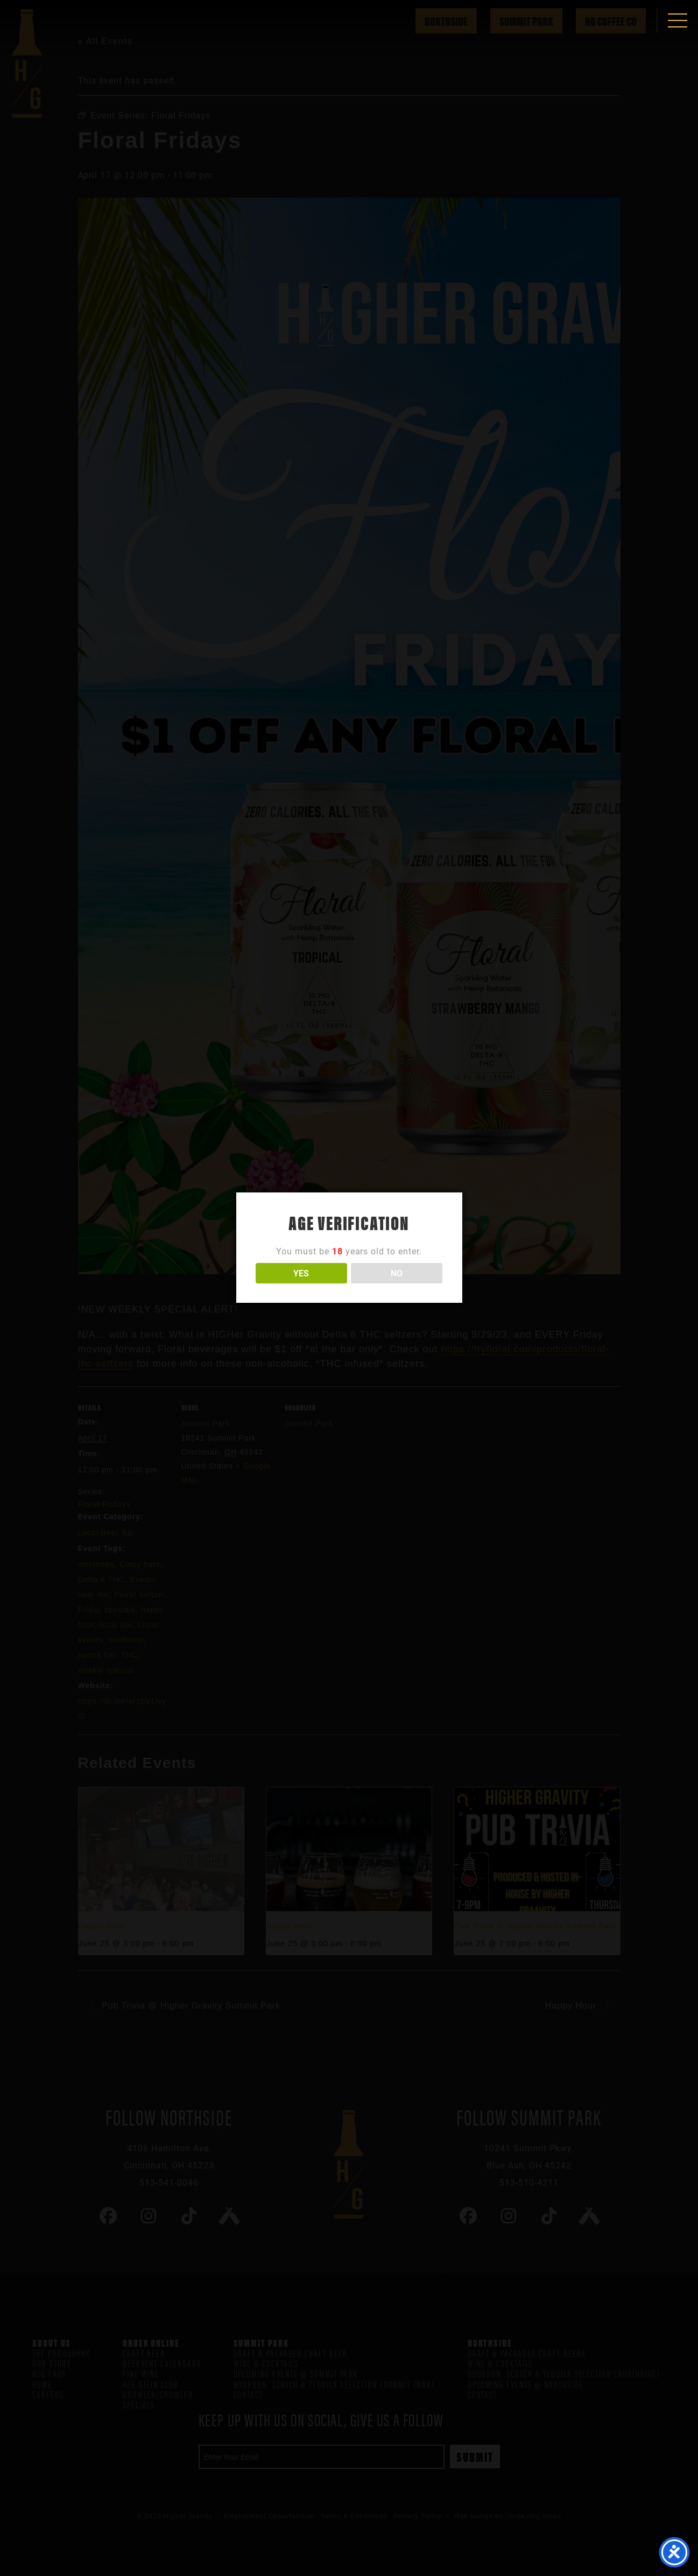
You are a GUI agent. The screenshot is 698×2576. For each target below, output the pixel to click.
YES (301, 1273)
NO (397, 1273)
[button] (677, 20)
